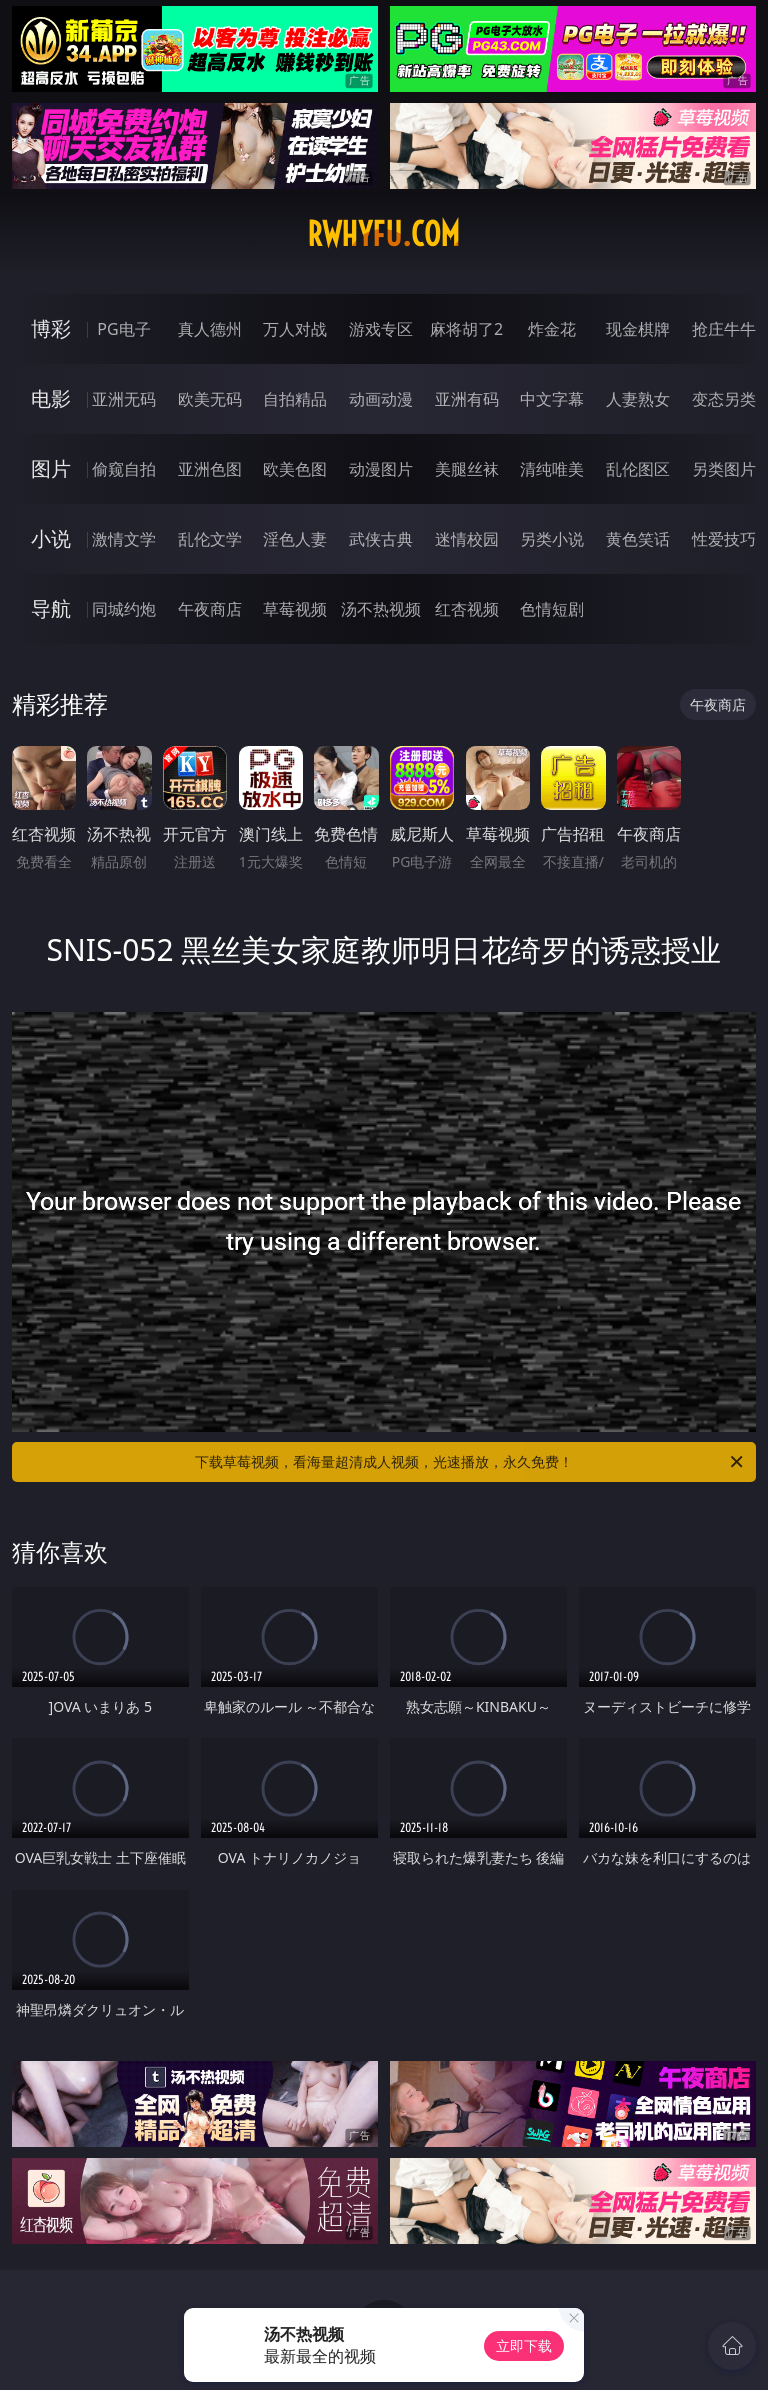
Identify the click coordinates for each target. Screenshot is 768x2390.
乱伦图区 (638, 469)
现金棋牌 (638, 329)
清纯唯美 (552, 469)
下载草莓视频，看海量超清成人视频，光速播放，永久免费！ (470, 1462)
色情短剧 (552, 609)
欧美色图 (295, 469)
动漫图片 (381, 469)
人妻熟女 (638, 399)
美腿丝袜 (467, 469)
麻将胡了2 (466, 329)
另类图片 (724, 469)
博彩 (51, 328)
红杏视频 (467, 609)
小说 (51, 538)
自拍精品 (295, 399)
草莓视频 (295, 609)
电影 (51, 398)
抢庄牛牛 (724, 329)
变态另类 (724, 399)
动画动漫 (381, 399)
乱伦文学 (210, 539)
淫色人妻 (295, 539)
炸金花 (552, 329)
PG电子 (123, 329)
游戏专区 (381, 329)
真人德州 (210, 329)
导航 (51, 608)
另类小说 (552, 539)
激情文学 (124, 539)
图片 (51, 468)
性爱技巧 (724, 539)
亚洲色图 (210, 469)
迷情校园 (467, 539)
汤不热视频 (381, 609)
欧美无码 (210, 399)
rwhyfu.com (383, 234)
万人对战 (295, 329)
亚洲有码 (467, 399)
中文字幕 (552, 399)
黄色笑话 (638, 539)
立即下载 (524, 2345)
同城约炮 (124, 609)
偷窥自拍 (124, 469)
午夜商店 (210, 609)
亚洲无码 (124, 399)
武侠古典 (381, 539)
